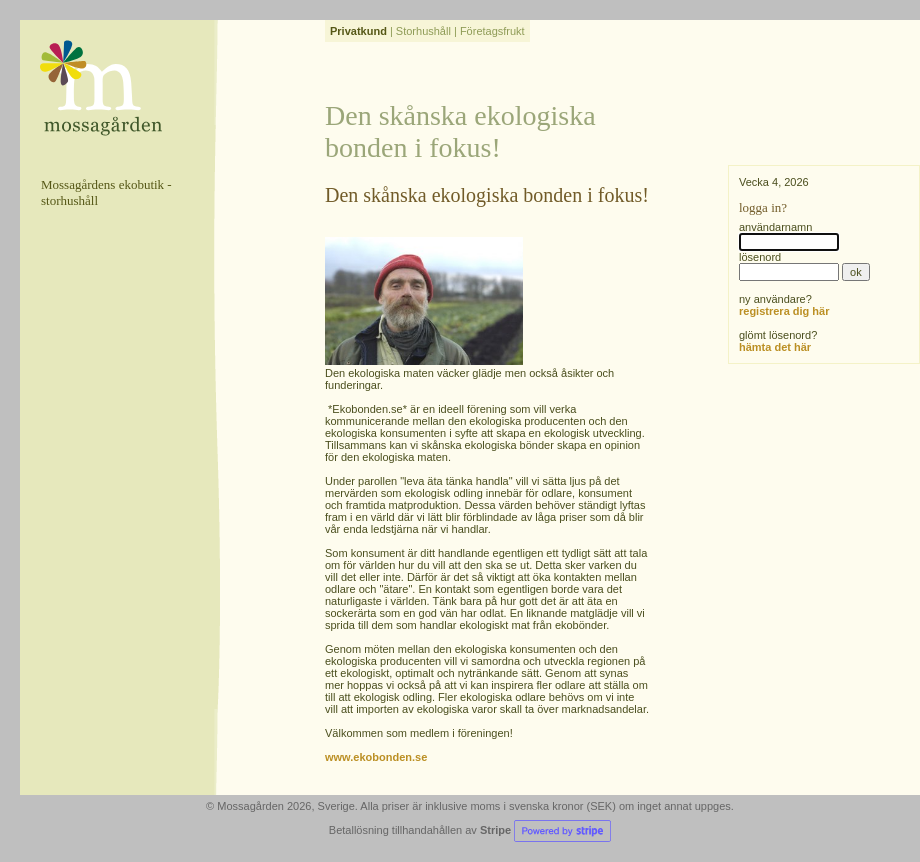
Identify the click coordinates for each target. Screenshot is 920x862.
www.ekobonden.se (376, 757)
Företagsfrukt (492, 31)
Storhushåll (423, 31)
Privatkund (358, 31)
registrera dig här (784, 311)
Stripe (545, 830)
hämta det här (775, 347)
